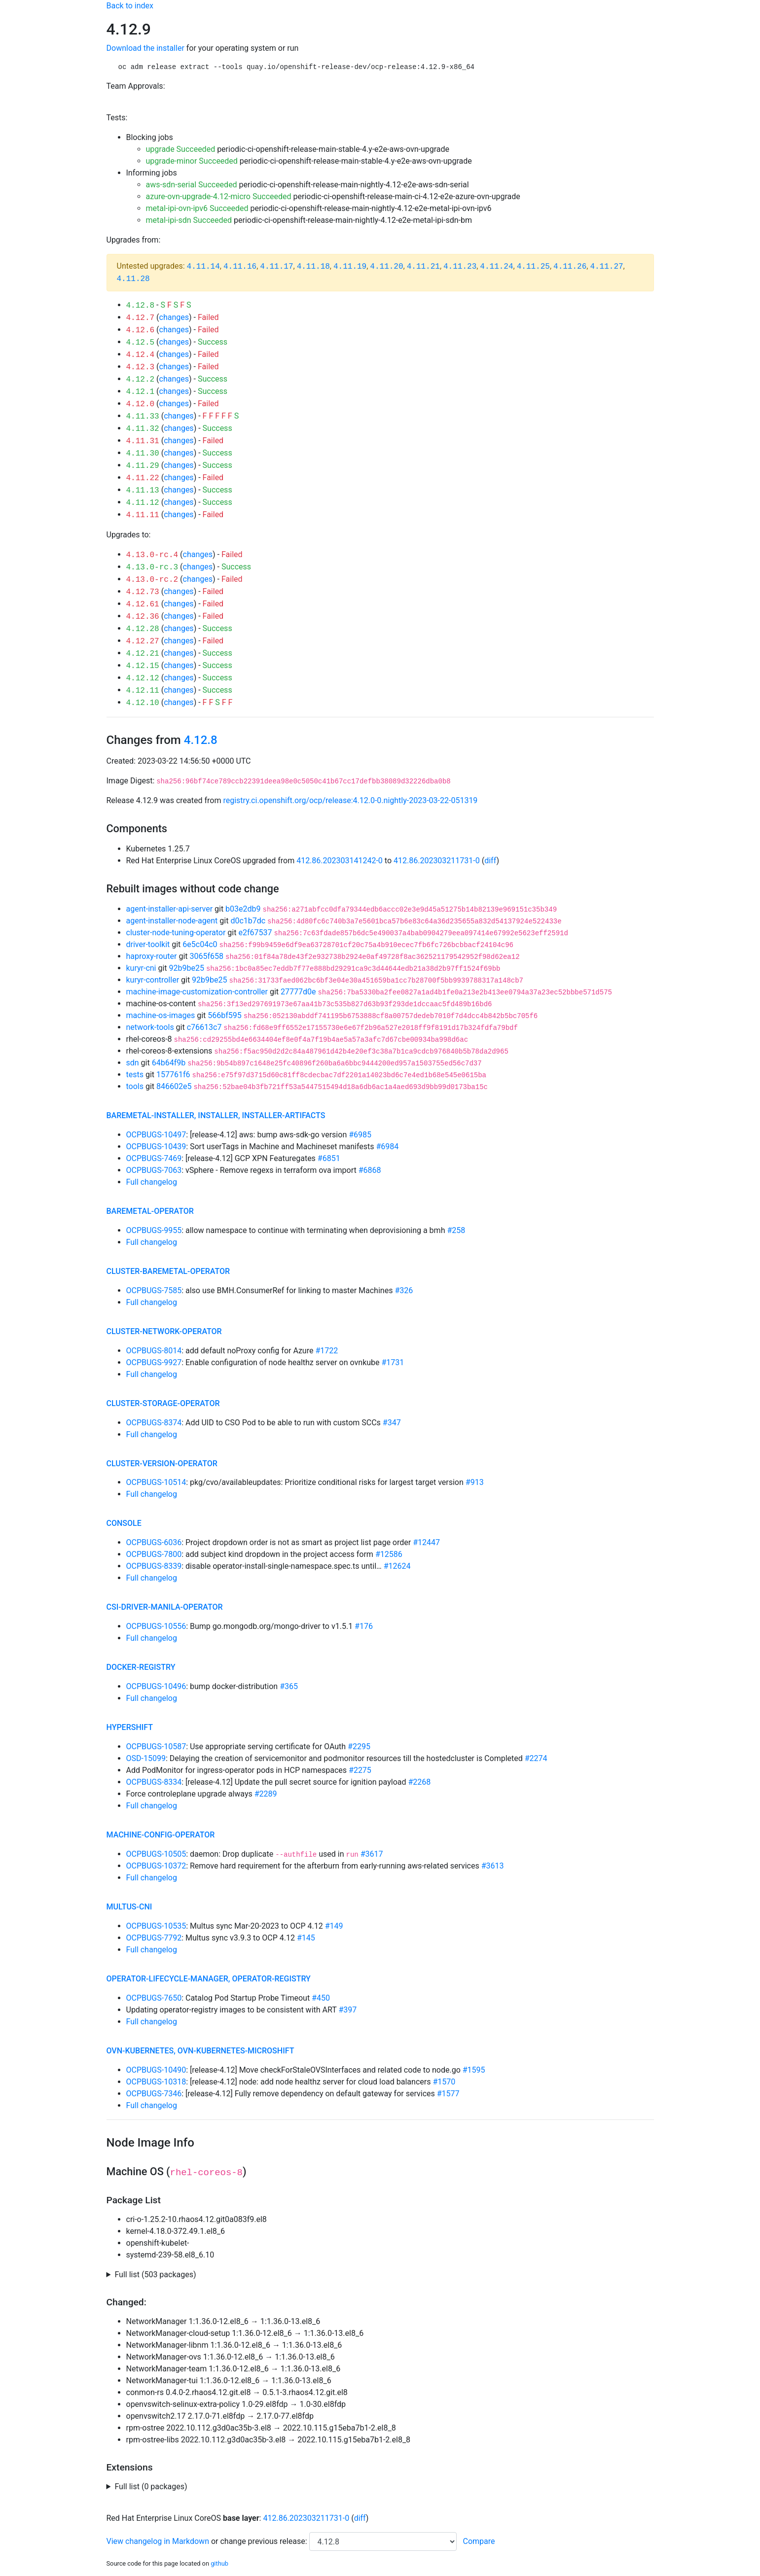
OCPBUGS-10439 (156, 1146)
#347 (392, 1422)
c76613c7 (204, 1027)
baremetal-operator (150, 1211)
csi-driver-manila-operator (165, 1607)
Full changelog (151, 1182)
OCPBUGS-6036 (154, 1542)
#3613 (492, 1865)
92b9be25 (186, 968)
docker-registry (141, 1667)
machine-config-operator (161, 1834)
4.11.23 (459, 266)
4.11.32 (142, 428)
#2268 (419, 1782)
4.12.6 (140, 330)
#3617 (372, 1854)
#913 (475, 1482)
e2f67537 (255, 932)
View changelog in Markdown (158, 2541)
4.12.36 (142, 616)
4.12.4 (140, 355)
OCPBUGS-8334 (154, 1782)
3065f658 (207, 956)
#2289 (265, 1794)
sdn (132, 1062)
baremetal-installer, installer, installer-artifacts (216, 1115)
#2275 (360, 1770)
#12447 (426, 1542)
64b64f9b (169, 1062)
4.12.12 (142, 678)
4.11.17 (276, 266)
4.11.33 (142, 416)
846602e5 (173, 1086)
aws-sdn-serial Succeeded (191, 184)
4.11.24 (496, 266)
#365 (289, 1686)
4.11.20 (386, 266)
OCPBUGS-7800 (154, 1554)
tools (135, 1086)
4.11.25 (533, 266)
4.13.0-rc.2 (152, 579)
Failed (208, 317)
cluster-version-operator (162, 1463)
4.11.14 (203, 266)
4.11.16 (239, 266)
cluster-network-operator (164, 1331)
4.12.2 (140, 379)
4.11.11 (142, 515)
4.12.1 (140, 392)
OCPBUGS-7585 (154, 1290)
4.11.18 (313, 266)
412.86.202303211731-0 (437, 860)
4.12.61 (142, 604)
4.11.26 (569, 266)
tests (135, 1074)
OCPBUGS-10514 (156, 1482)
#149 (334, 1926)
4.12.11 (142, 690)
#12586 (388, 1554)
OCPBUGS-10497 (156, 1134)
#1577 (448, 2093)
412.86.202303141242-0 (339, 860)
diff (490, 860)
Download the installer (145, 48)
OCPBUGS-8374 (154, 1422)
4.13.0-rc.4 (152, 555)
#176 (364, 1626)
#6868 (370, 1170)
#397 (347, 2009)
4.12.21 (142, 653)
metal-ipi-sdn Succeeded (189, 220)
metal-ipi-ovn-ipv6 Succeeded (197, 208)
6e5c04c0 (199, 944)
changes (174, 317)
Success (212, 342)
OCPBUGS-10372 (156, 1865)
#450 (321, 1998)
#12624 (397, 1566)
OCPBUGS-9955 (154, 1230)
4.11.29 (142, 465)
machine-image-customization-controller (197, 991)
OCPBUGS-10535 (156, 1926)
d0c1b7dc (247, 920)
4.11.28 (133, 279)
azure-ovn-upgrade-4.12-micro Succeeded (218, 196)
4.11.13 (142, 490)
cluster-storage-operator (163, 1403)
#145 (306, 1937)
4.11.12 (142, 502)
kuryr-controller (153, 980)
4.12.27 (142, 641)
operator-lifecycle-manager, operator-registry (209, 1978)
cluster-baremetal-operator (168, 1271)
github (219, 2563)
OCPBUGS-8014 (154, 1350)
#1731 (393, 1362)
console (124, 1523)
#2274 (536, 1758)
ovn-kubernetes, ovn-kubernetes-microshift (200, 2050)
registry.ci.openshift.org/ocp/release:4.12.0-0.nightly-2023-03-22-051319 (350, 800)
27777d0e (298, 991)
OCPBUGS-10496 (156, 1686)
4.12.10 (142, 703)
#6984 (387, 1146)
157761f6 (173, 1074)
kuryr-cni (141, 968)
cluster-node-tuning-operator (176, 932)
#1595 (474, 2070)
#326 (404, 1290)
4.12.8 (140, 305)
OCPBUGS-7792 (154, 1937)
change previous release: (264, 2541)
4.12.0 (140, 404)
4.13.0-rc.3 (152, 567)
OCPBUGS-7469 (154, 1158)
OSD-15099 (146, 1758)
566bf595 (225, 1015)
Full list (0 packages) (150, 2486)
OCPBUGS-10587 (156, 1746)
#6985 (360, 1134)
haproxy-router (151, 956)
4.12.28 (142, 629)
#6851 (329, 1158)
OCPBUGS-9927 (154, 1362)
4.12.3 (140, 367)
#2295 (359, 1746)
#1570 (444, 2081)
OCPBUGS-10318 (156, 2081)
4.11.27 (606, 266)
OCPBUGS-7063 (154, 1170)
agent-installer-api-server (169, 909)
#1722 (326, 1350)
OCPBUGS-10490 (156, 2070)
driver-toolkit (148, 944)
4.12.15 (142, 666)
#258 (456, 1230)
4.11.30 (142, 453)
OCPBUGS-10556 (156, 1626)
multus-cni (129, 1906)
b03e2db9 (242, 909)
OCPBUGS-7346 (154, 2093)
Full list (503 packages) (155, 2274)
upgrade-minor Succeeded (192, 161)
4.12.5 (140, 342)
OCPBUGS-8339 (154, 1566)
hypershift (130, 1727)
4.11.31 (142, 441)
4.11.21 (423, 266)
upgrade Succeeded (181, 149)
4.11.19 (349, 266)
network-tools (150, 1027)
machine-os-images (160, 1015)
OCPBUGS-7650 (154, 1998)
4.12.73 (142, 592)
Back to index (130, 5)
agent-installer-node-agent (172, 920)
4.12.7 (140, 318)
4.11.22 (142, 478)
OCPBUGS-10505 (156, 1854)
